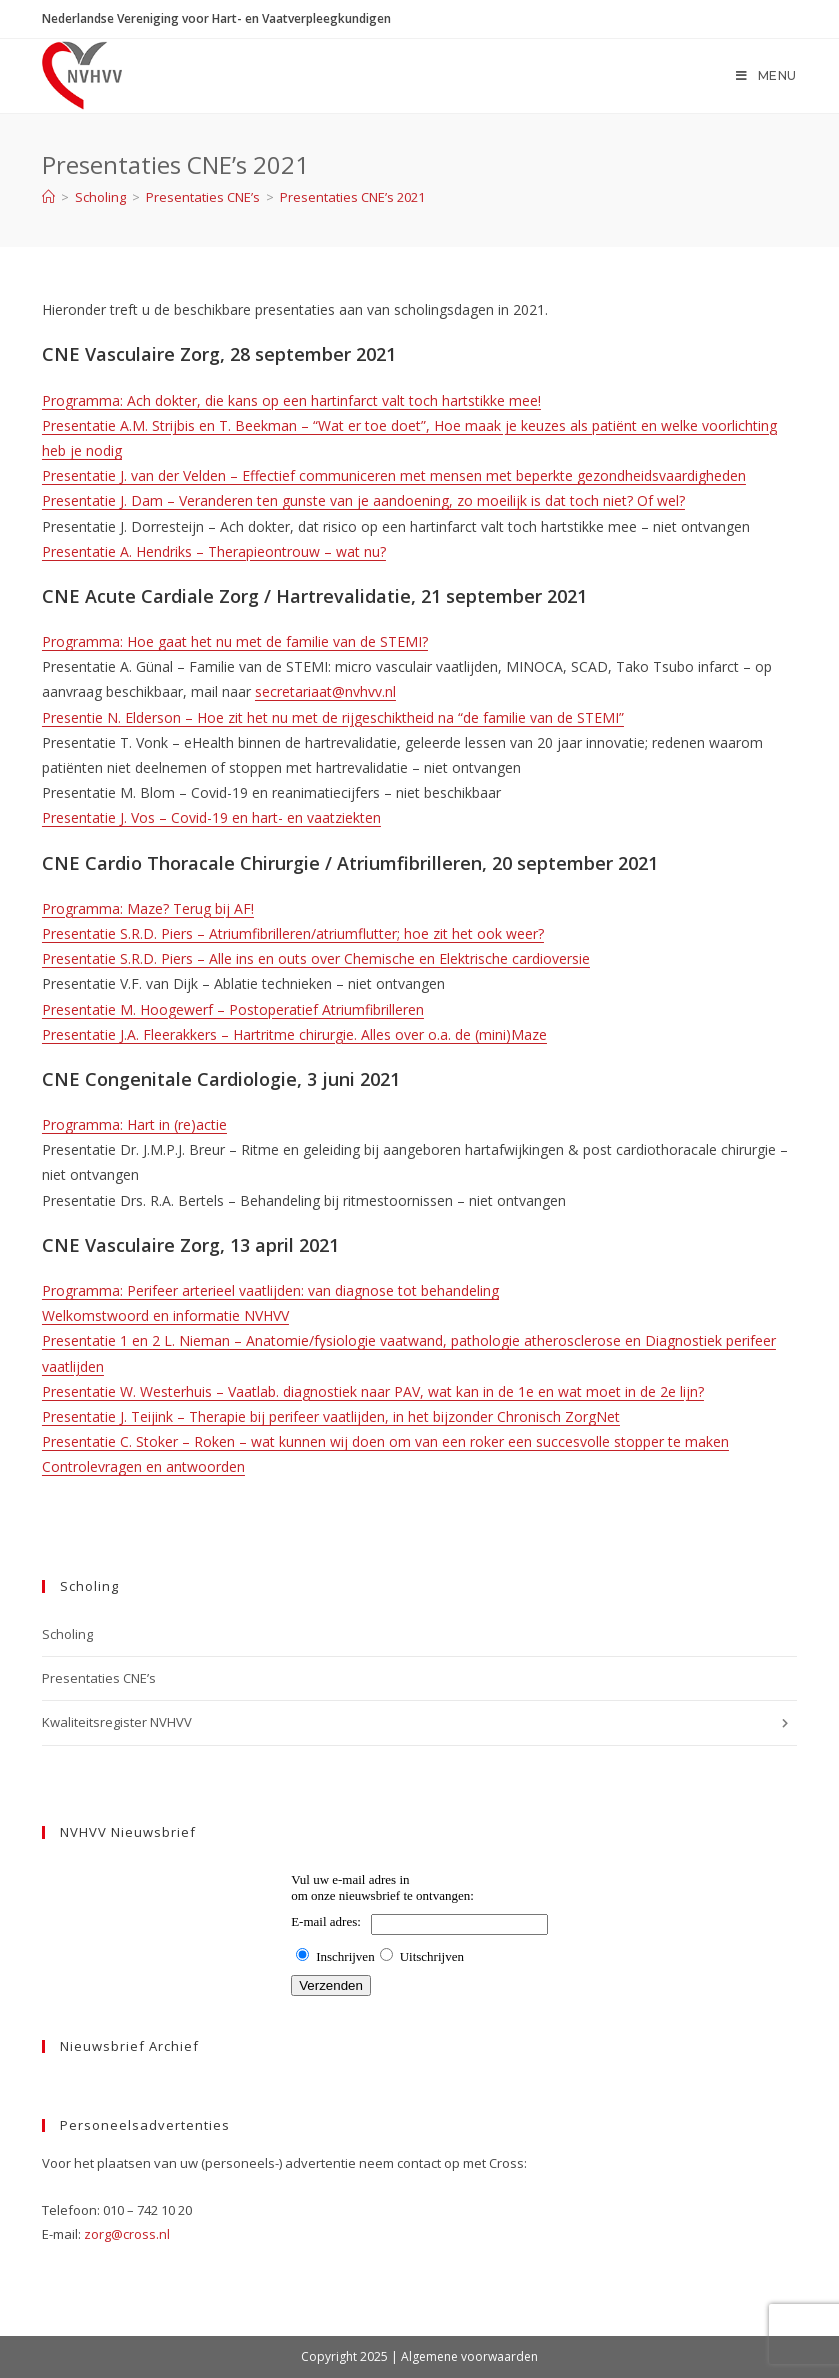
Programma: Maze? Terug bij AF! (148, 908)
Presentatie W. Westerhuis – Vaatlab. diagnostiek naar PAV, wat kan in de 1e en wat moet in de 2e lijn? (373, 1391)
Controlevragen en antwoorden (143, 1466)
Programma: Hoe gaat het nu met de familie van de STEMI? (235, 641)
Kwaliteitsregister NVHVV (419, 1723)
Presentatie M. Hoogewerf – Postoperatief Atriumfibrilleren (233, 1009)
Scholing (67, 1634)
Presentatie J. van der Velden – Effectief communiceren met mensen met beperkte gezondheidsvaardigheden (394, 475)
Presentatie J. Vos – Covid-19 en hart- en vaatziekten (211, 817)
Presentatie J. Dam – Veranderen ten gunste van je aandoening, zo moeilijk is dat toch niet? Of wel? (363, 500)
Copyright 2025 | (351, 2356)
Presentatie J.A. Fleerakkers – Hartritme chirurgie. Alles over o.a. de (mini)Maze (294, 1034)
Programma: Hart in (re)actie (134, 1124)
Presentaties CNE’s (99, 1678)
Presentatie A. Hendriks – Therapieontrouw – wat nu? (214, 551)
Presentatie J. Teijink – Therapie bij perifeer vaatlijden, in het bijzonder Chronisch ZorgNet (331, 1416)
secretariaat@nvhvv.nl (325, 691)
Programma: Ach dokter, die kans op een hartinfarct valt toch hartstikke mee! (291, 400)
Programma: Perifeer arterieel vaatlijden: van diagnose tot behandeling (270, 1290)
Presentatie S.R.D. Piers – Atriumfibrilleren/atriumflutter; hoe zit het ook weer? (293, 933)
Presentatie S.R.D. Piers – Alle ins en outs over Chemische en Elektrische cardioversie (316, 958)
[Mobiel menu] (766, 76)
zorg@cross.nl (127, 2234)
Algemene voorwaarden (469, 2356)
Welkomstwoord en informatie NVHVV (165, 1315)
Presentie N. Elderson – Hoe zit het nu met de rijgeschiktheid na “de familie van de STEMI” (333, 717)
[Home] (48, 197)
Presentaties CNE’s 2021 (352, 197)
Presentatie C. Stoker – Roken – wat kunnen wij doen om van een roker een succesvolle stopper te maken (385, 1441)
